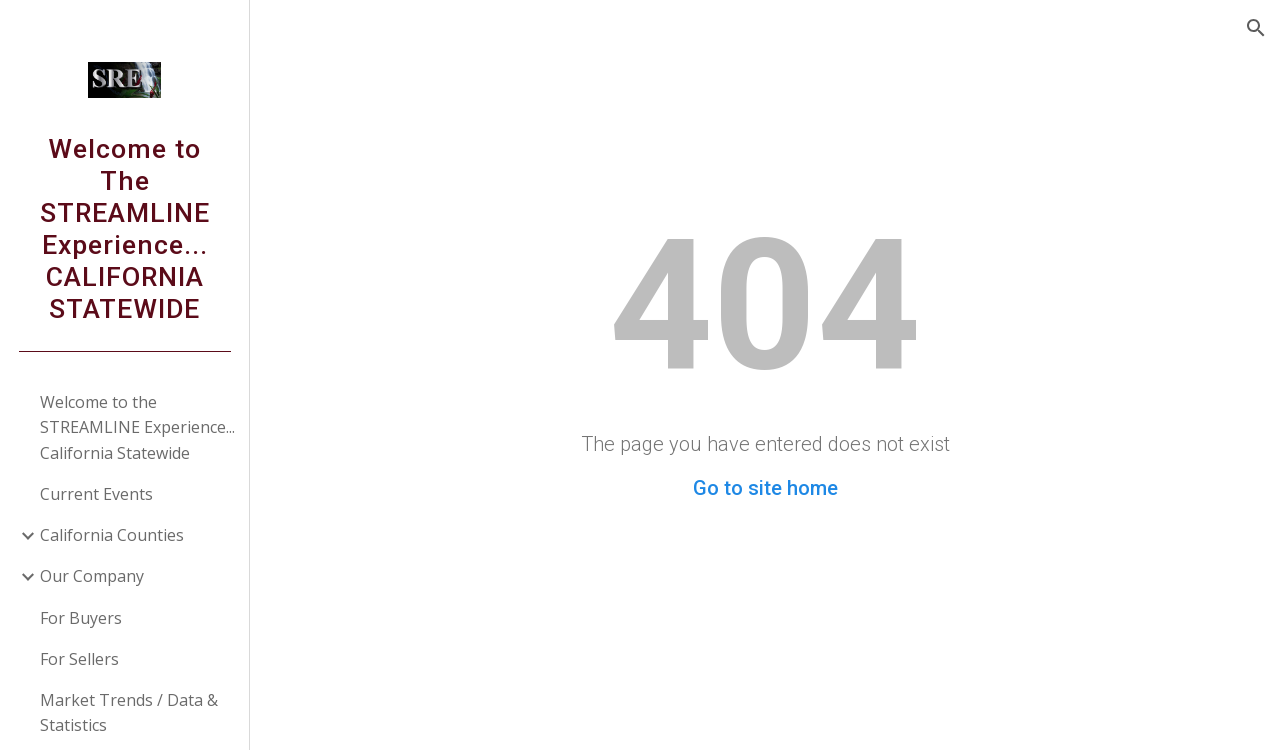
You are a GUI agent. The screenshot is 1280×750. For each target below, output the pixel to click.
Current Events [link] (96, 494)
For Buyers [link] (81, 618)
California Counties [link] (112, 535)
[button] (1256, 28)
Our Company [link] (92, 576)
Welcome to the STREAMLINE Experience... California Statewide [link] (137, 427)
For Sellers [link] (79, 659)
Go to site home (765, 488)
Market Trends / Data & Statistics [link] (129, 712)
